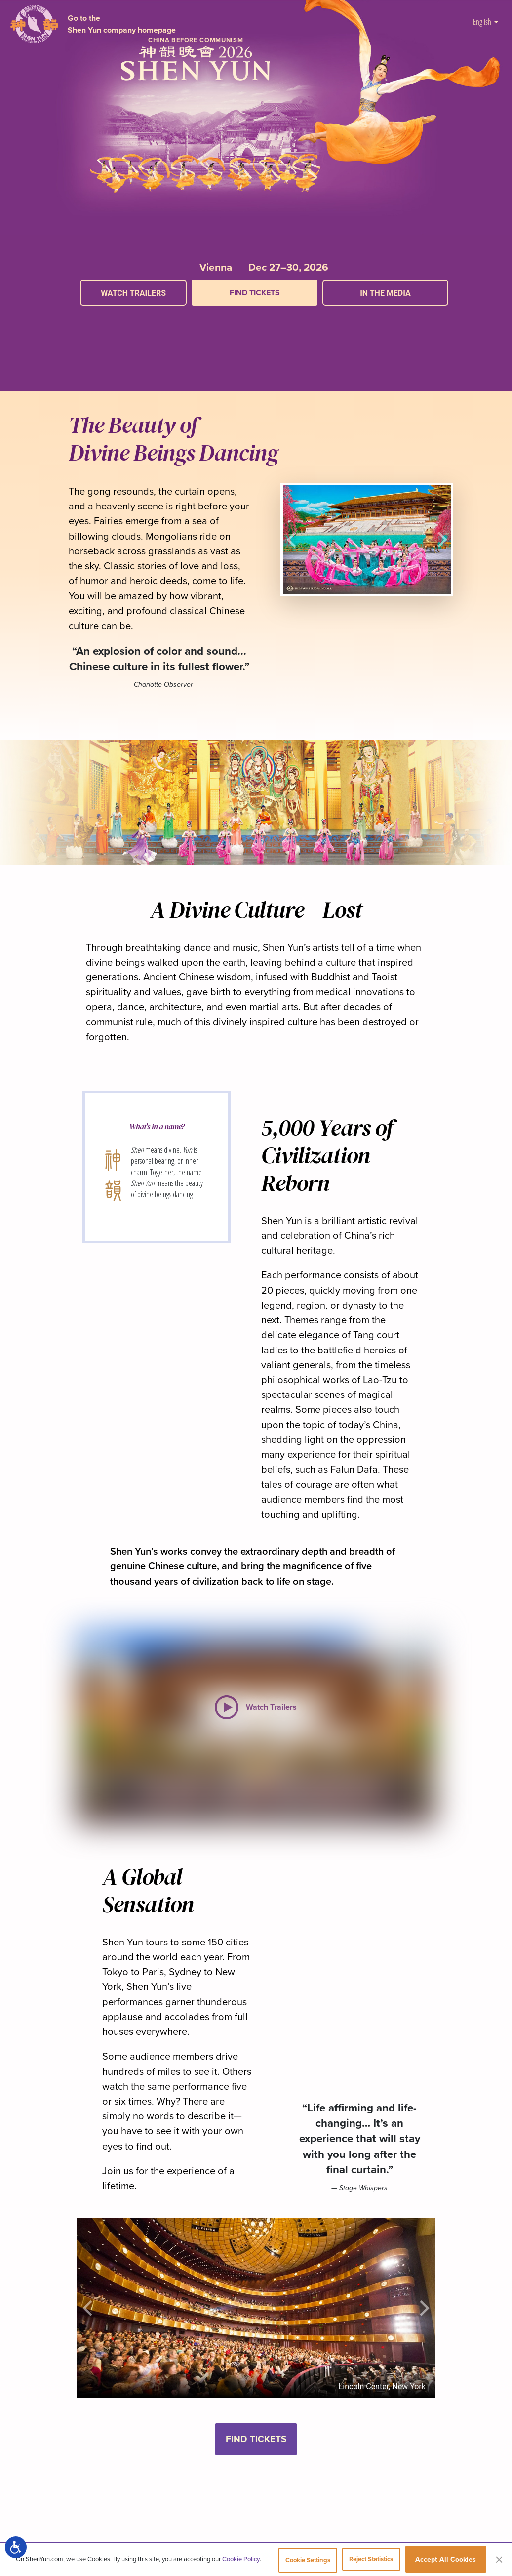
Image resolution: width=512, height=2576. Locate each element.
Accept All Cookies (445, 2561)
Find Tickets (255, 292)
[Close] (499, 2560)
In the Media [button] (385, 292)
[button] (264, 316)
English (486, 21)
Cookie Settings (295, 2561)
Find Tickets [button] (256, 2439)
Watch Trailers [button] (133, 292)
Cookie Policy (241, 2560)
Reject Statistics (367, 2561)
